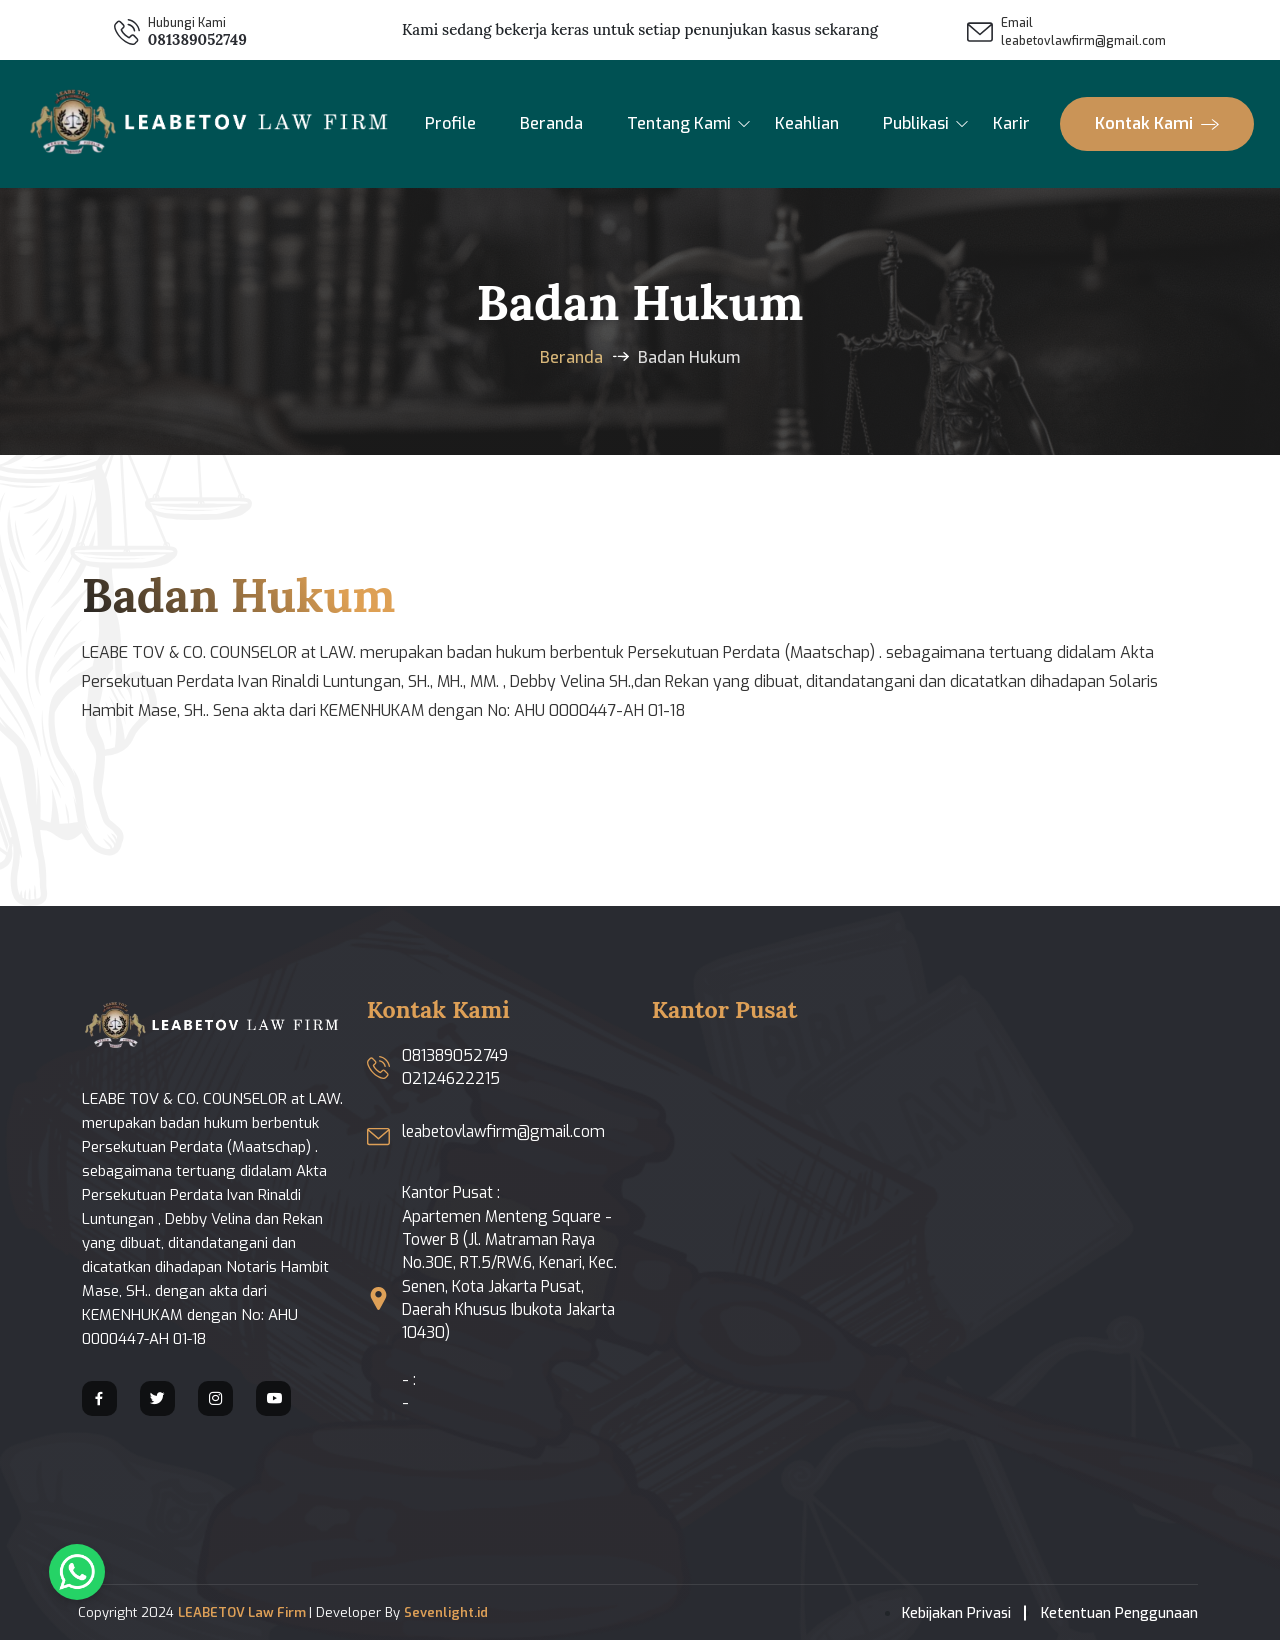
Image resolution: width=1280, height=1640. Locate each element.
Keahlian (807, 123)
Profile (450, 123)
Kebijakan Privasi (956, 1613)
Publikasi (916, 123)
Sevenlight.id (446, 1612)
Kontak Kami (1157, 123)
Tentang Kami (679, 123)
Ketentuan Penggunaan (1119, 1613)
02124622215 (451, 1078)
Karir (1011, 123)
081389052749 (197, 39)
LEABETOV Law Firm (243, 1612)
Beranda (551, 123)
